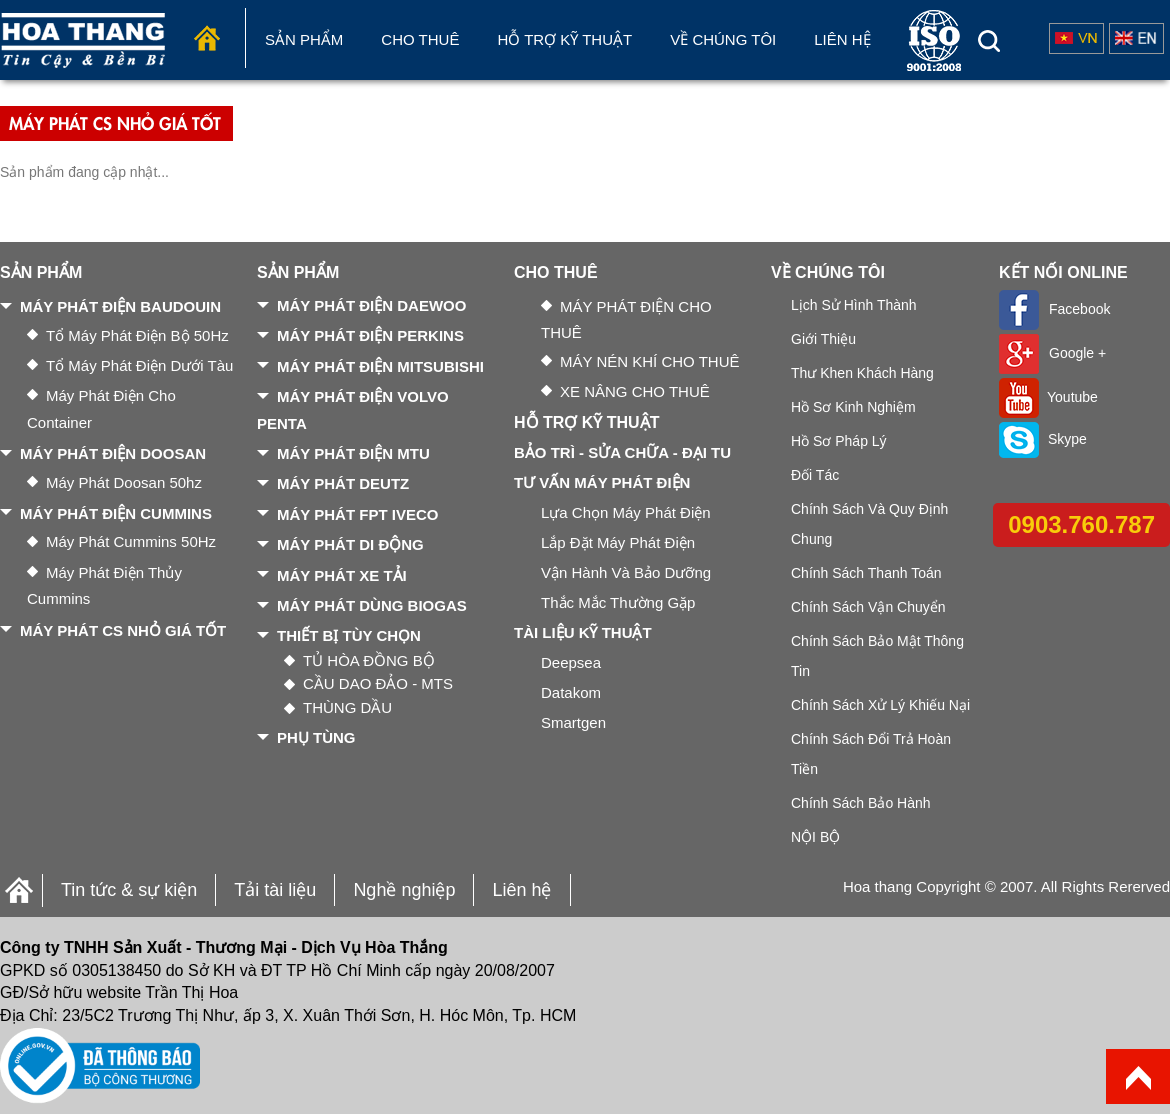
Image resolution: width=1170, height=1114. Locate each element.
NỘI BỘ (815, 837)
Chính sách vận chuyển (868, 607)
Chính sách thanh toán (866, 573)
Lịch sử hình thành (854, 305)
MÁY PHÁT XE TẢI (342, 575)
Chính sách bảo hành (861, 803)
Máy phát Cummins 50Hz (131, 541)
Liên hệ (842, 39)
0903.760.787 (1081, 524)
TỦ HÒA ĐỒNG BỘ (369, 660)
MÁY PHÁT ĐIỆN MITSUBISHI (380, 366)
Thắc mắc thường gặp (618, 602)
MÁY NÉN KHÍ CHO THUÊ (649, 361)
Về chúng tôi (723, 39)
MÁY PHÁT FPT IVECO (357, 514)
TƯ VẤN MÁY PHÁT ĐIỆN (602, 482)
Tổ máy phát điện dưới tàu (139, 365)
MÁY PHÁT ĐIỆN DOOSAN (113, 453)
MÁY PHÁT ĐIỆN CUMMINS (116, 513)
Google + (1052, 353)
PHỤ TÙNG (316, 737)
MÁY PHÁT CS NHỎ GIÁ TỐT (123, 630)
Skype (1043, 439)
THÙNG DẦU (347, 707)
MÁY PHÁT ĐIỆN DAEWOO (371, 305)
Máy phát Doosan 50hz (124, 482)
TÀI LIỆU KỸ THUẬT (583, 632)
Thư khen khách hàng (862, 373)
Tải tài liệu (275, 890)
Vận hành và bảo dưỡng (626, 572)
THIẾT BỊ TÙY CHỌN (349, 635)
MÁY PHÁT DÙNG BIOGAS (372, 605)
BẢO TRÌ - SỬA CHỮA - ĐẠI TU (622, 452)
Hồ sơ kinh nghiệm (853, 407)
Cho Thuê (420, 39)
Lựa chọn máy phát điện (626, 512)
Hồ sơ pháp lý (839, 441)
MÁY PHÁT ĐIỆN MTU (353, 453)
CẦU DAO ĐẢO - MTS (378, 683)
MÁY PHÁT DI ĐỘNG (350, 544)
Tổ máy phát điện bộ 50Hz (137, 335)
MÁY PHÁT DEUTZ (343, 483)
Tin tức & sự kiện (129, 890)
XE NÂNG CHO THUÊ (635, 391)
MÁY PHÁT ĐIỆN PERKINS (370, 335)
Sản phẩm (304, 39)
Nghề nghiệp (404, 890)
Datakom (571, 692)
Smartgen (573, 722)
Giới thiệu (823, 339)
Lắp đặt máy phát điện (618, 542)
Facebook (1054, 309)
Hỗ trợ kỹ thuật (564, 39)
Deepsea (571, 662)
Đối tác (815, 475)
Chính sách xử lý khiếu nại (880, 705)
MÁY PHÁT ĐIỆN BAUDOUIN (120, 306)
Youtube (1048, 397)
